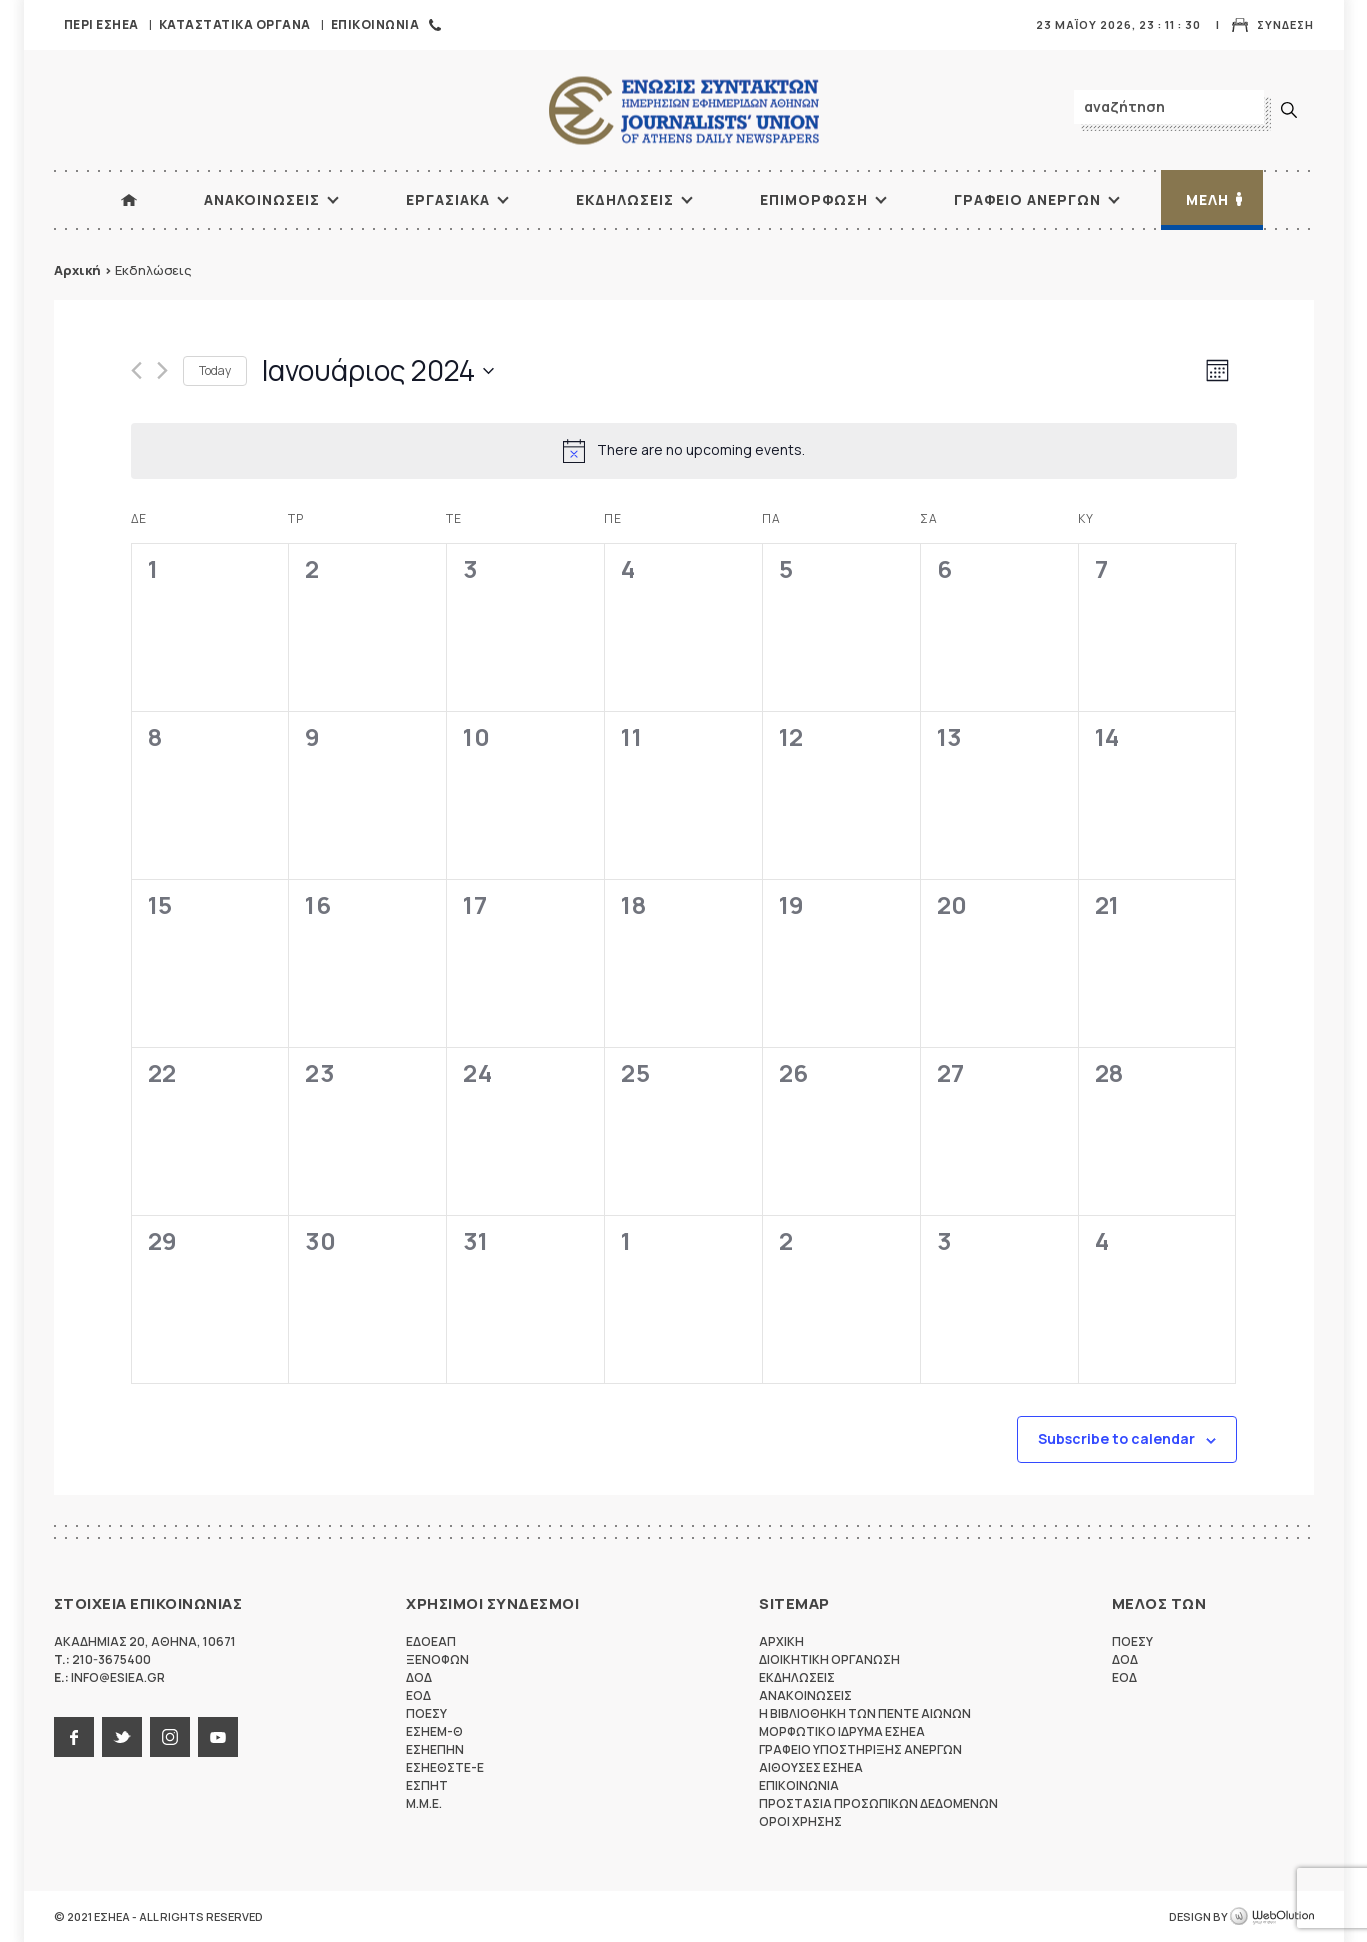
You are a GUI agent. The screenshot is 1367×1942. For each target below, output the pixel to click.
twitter (122, 1737)
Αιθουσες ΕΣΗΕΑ (811, 1767)
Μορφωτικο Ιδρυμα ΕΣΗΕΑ (842, 1731)
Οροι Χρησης (800, 1821)
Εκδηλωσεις (625, 199)
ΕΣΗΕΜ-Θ (434, 1731)
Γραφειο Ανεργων (1027, 199)
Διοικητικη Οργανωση (829, 1659)
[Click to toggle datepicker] (378, 371)
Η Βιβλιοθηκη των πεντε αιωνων (865, 1713)
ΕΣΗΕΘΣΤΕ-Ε (445, 1767)
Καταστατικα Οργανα (235, 24)
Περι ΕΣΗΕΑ (101, 24)
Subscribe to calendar (1116, 1438)
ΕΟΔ (418, 1695)
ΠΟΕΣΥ (426, 1713)
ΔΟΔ (419, 1677)
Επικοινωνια (375, 24)
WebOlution (1272, 1917)
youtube (218, 1737)
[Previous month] (136, 370)
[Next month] (162, 370)
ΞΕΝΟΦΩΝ (437, 1659)
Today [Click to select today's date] (215, 370)
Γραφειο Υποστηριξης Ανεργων (860, 1749)
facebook (74, 1737)
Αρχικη (781, 1641)
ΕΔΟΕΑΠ (431, 1641)
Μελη (1207, 199)
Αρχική (77, 270)
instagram (170, 1737)
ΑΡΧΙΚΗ (129, 200)
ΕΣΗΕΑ (684, 110)
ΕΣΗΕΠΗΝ (435, 1749)
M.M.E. (424, 1803)
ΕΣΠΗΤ (427, 1785)
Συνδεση (1285, 24)
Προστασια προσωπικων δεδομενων (878, 1803)
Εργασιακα (448, 199)
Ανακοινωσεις (262, 199)
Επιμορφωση (814, 199)
